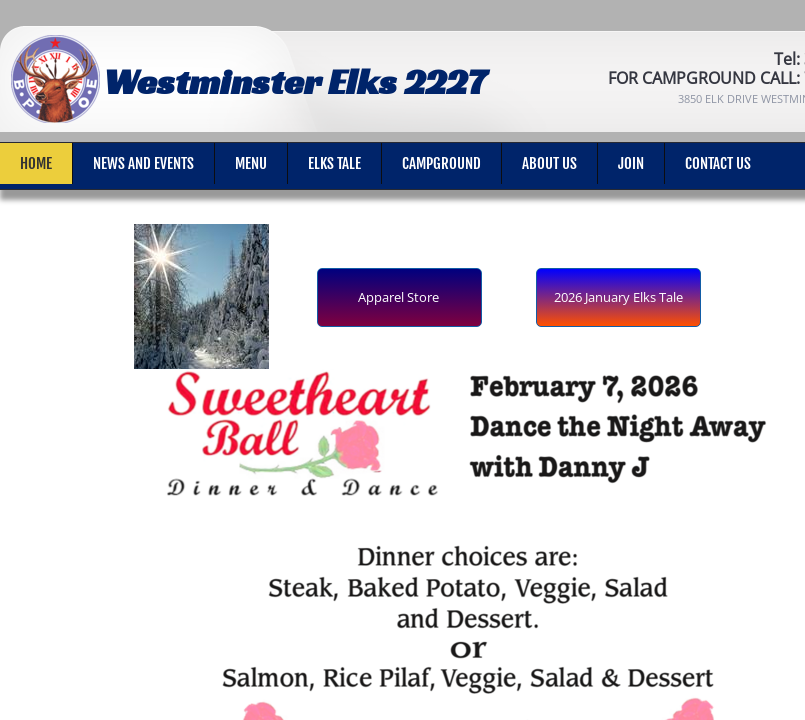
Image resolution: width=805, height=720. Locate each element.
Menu (251, 163)
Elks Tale (334, 163)
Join (631, 163)
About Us (549, 163)
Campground (441, 163)
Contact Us (718, 163)
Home (36, 163)
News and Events (143, 163)
